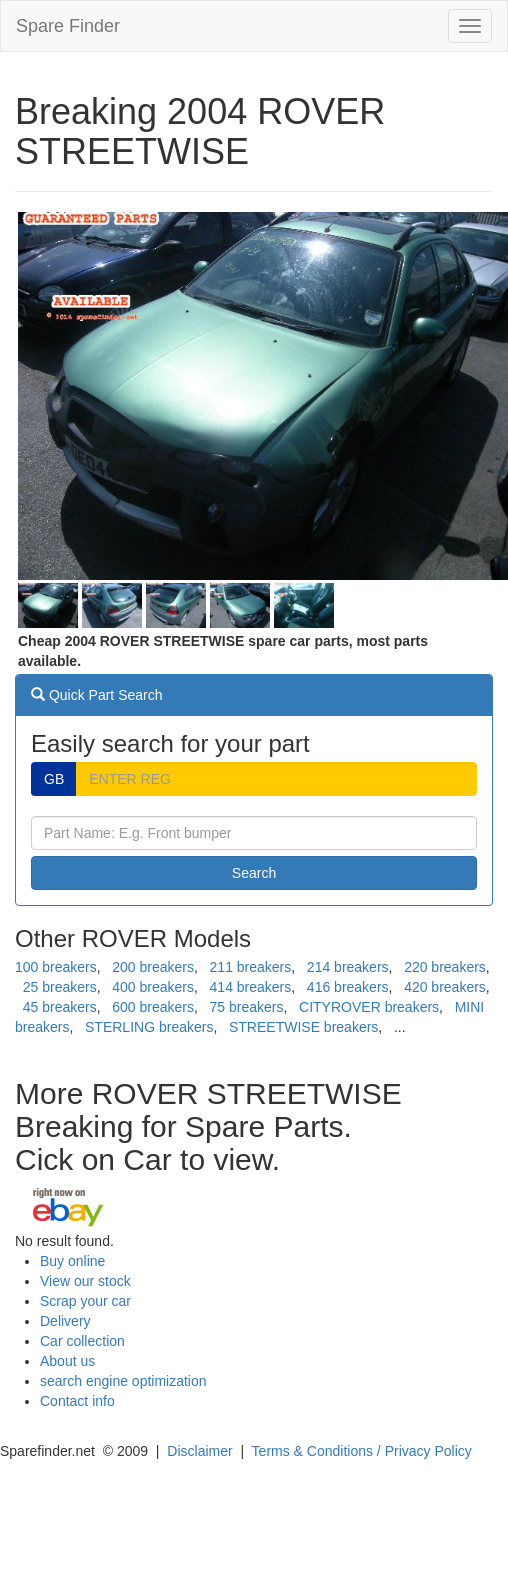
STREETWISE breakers (303, 1027)
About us (67, 1361)
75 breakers (247, 1007)
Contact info (77, 1401)
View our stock (85, 1281)
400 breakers (153, 987)
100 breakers (56, 967)
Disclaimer (199, 1451)
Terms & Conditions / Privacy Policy (362, 1451)
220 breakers (445, 967)
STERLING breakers (149, 1027)
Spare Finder (68, 26)
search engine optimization (123, 1381)
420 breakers (445, 987)
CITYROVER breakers (369, 1007)
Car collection (82, 1341)
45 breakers (60, 1007)
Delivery (65, 1321)
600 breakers (153, 1007)
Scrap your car (85, 1301)
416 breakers (348, 987)
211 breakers (251, 967)
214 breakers (348, 967)
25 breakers (60, 987)
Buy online (72, 1261)
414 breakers (251, 987)
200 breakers (153, 967)
